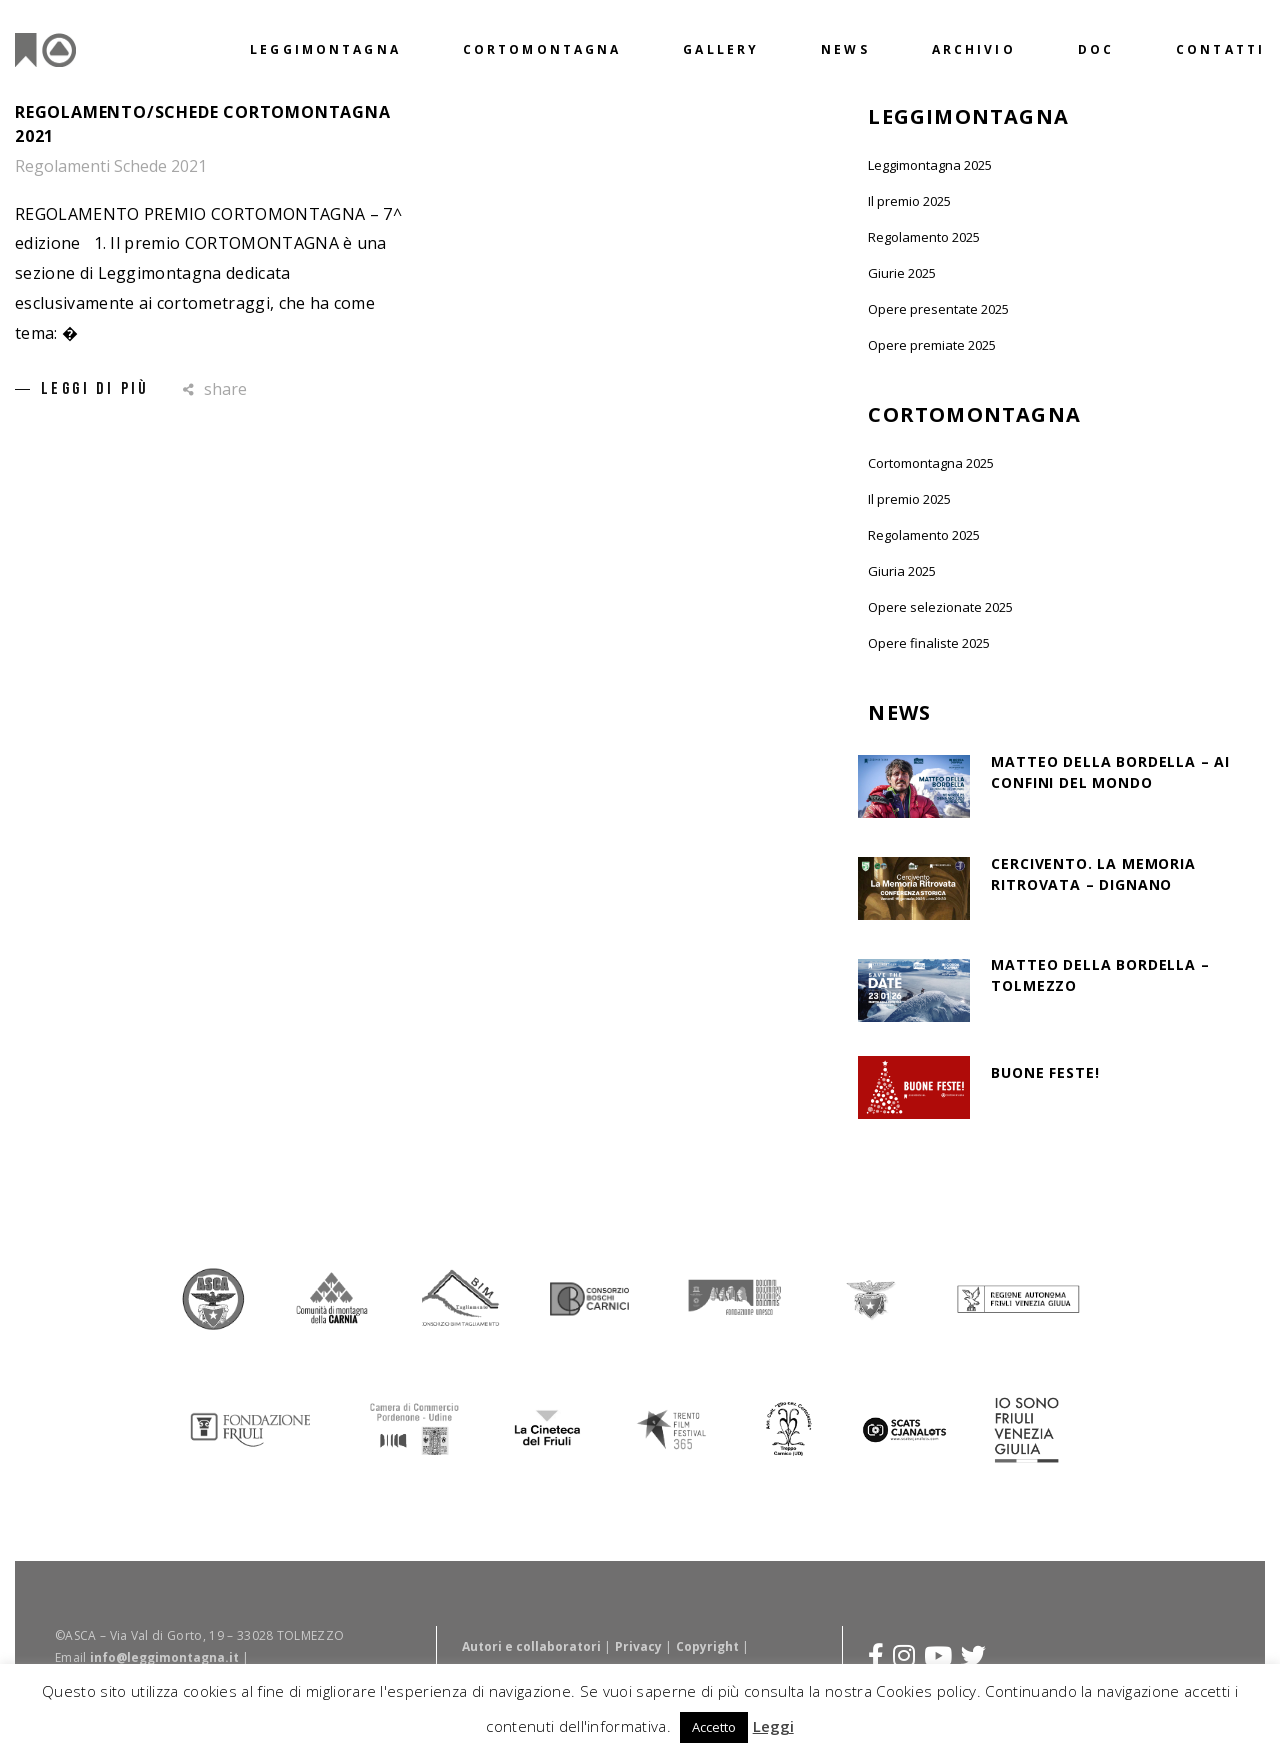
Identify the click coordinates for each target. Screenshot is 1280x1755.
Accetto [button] (714, 1727)
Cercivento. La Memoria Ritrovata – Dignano (1093, 874)
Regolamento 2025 (924, 237)
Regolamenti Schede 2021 (111, 166)
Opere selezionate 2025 (940, 607)
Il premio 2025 (909, 201)
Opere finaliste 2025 (929, 643)
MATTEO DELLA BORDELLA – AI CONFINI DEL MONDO (1110, 772)
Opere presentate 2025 (938, 309)
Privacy (638, 1645)
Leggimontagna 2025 (930, 165)
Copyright (707, 1645)
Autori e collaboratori (531, 1645)
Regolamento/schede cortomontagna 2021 (203, 124)
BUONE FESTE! (1045, 1072)
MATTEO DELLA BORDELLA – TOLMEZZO (1100, 975)
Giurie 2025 (902, 273)
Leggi (773, 1726)
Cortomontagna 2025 (931, 463)
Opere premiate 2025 (932, 345)
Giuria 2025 (902, 571)
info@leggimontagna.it (164, 1656)
